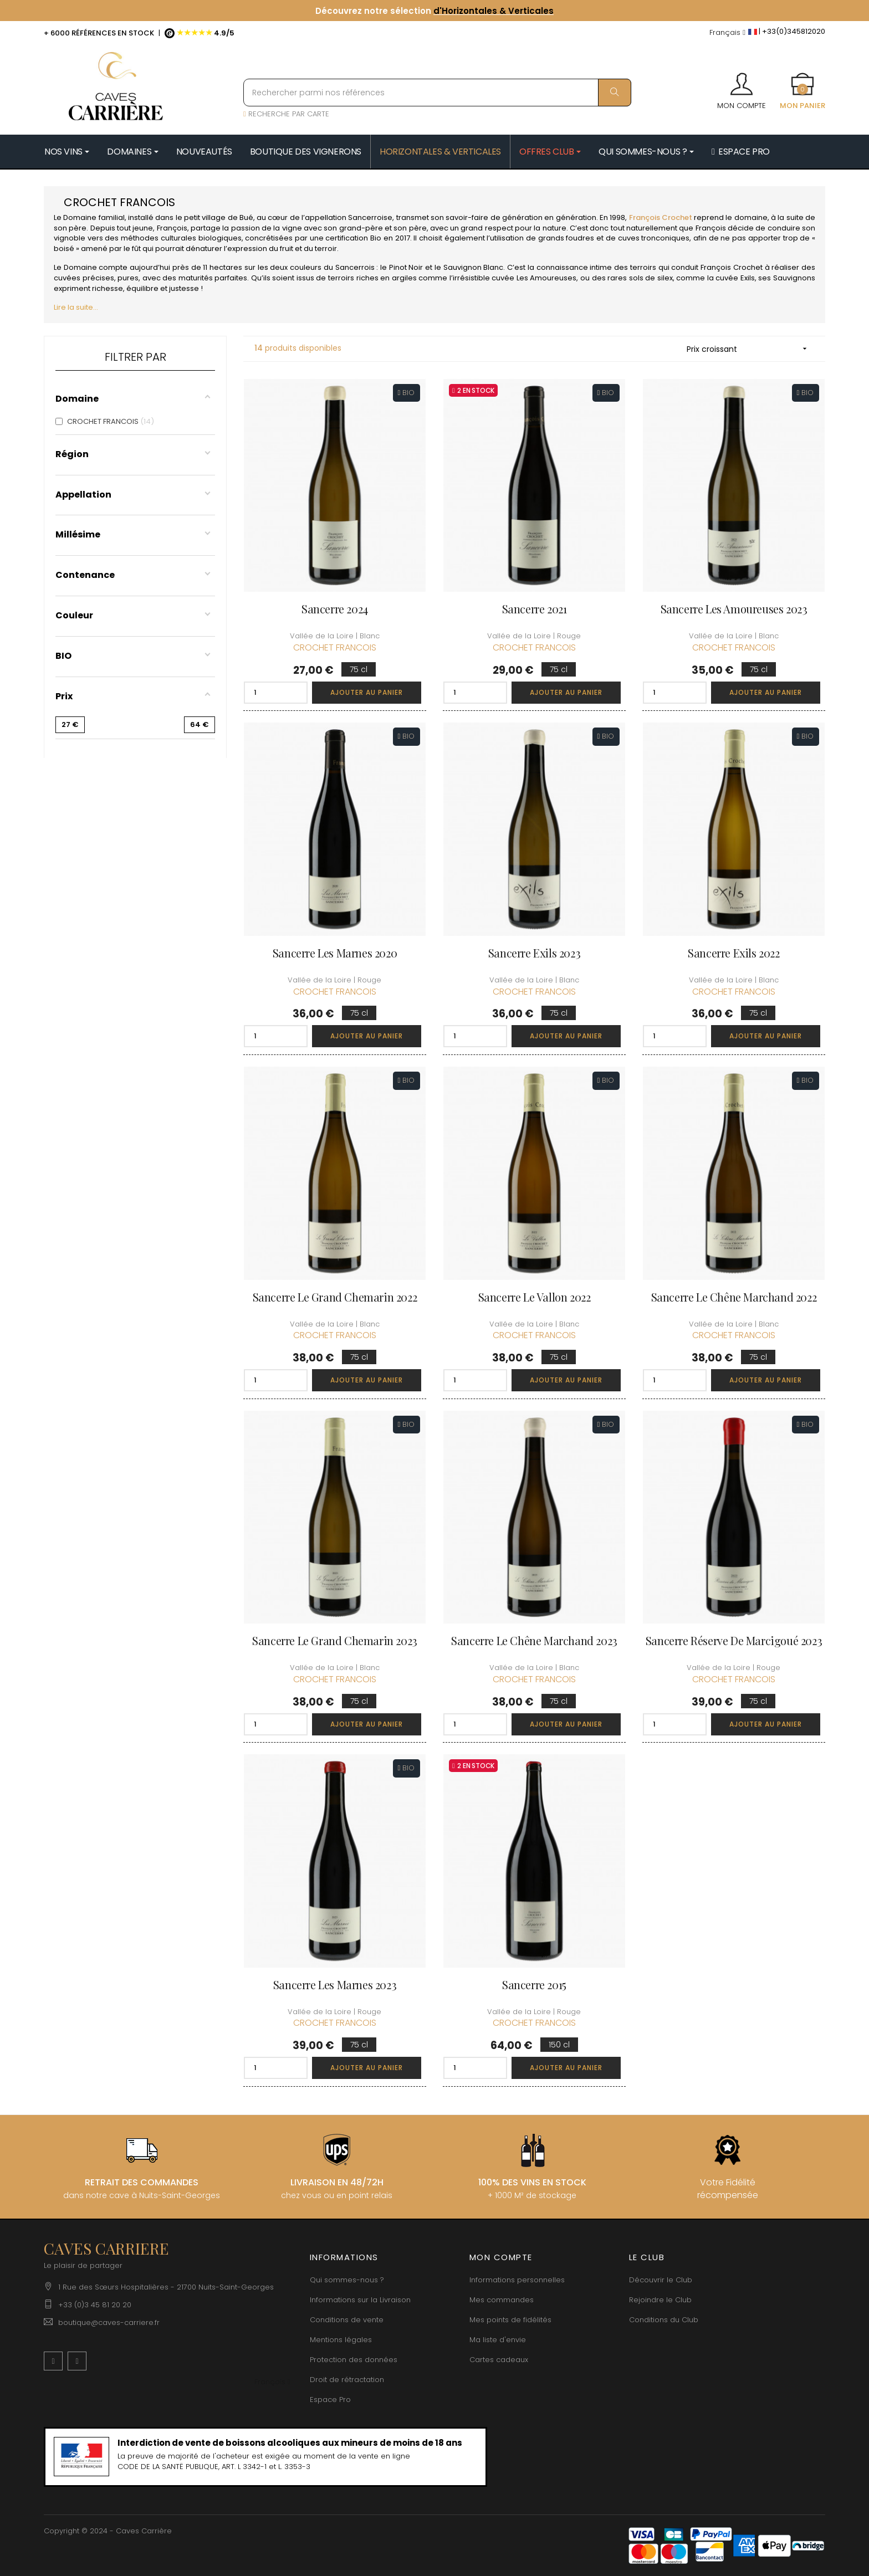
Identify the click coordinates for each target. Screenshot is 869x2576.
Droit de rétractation (347, 2379)
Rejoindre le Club (660, 2300)
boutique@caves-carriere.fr (109, 2322)
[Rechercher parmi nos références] (437, 92)
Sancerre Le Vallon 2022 (534, 1296)
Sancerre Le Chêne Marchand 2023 (534, 1640)
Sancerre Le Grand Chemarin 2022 (335, 1296)
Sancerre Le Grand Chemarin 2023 (334, 1640)
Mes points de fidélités (510, 2319)
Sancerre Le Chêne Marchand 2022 (734, 1296)
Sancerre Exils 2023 (534, 952)
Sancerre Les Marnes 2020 (335, 952)
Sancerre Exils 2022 (733, 952)
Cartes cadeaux (498, 2359)
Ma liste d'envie (497, 2339)
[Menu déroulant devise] (727, 33)
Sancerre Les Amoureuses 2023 (734, 608)
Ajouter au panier (366, 692)
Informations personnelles (517, 2280)
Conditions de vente (347, 2319)
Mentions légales (341, 2339)
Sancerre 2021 (534, 608)
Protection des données (353, 2359)
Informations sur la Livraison (360, 2300)
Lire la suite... (76, 307)
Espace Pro (330, 2399)
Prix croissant (750, 349)
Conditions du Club (663, 2319)
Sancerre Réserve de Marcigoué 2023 (734, 1640)
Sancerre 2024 (334, 608)
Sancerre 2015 (534, 1984)
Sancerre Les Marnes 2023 (334, 1984)
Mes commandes (501, 2300)
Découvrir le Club (660, 2280)
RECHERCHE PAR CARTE (286, 114)
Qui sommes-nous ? (347, 2280)
